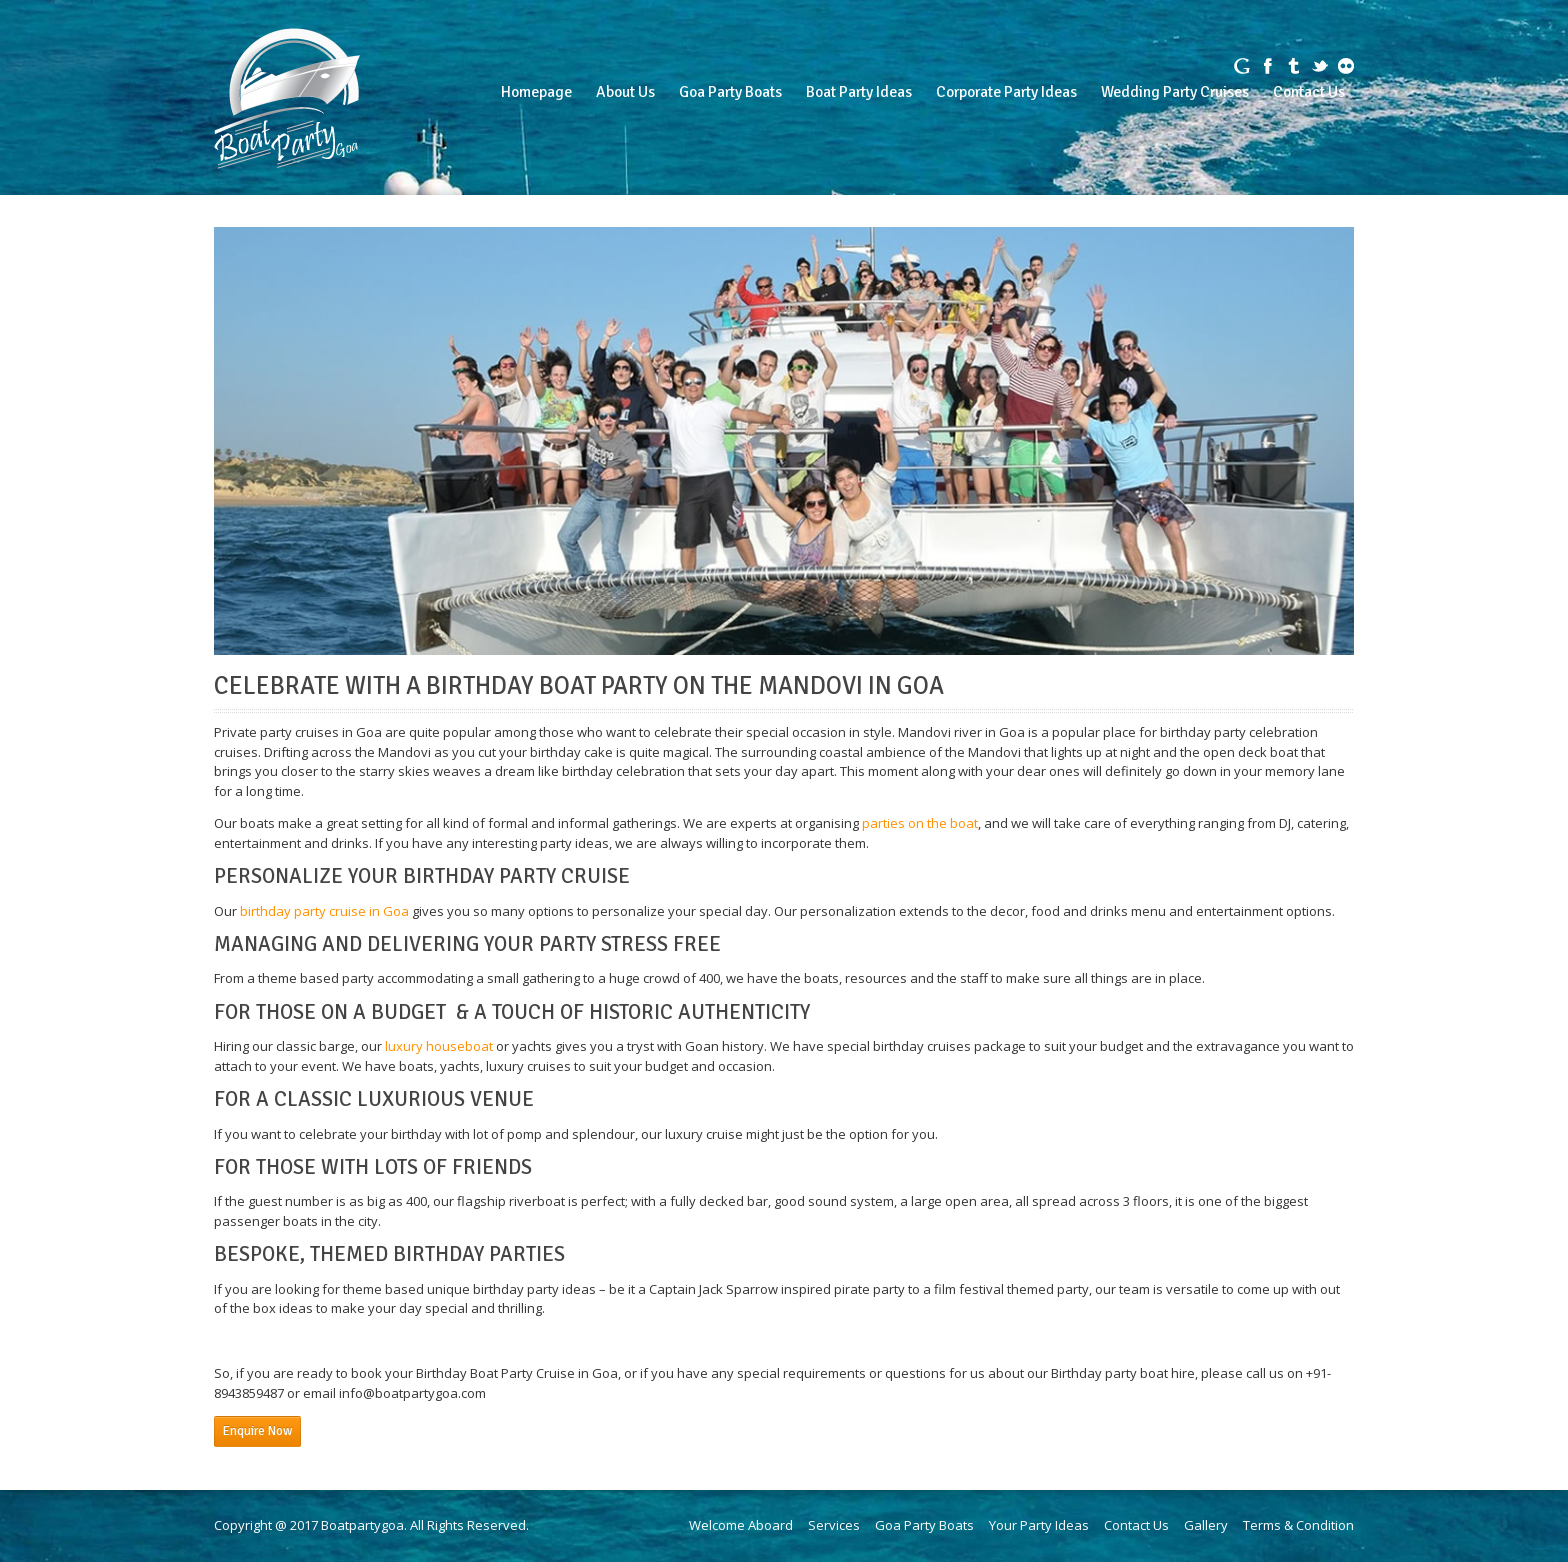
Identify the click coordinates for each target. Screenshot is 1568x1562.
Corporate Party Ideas (1006, 92)
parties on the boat (920, 823)
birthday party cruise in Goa (324, 911)
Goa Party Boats (730, 92)
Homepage (536, 92)
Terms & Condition (1298, 1525)
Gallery (1206, 1525)
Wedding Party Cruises (1175, 92)
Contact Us (1309, 92)
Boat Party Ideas (859, 92)
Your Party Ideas (1039, 1525)
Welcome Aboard (741, 1525)
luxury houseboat (439, 1046)
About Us (625, 92)
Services (834, 1525)
